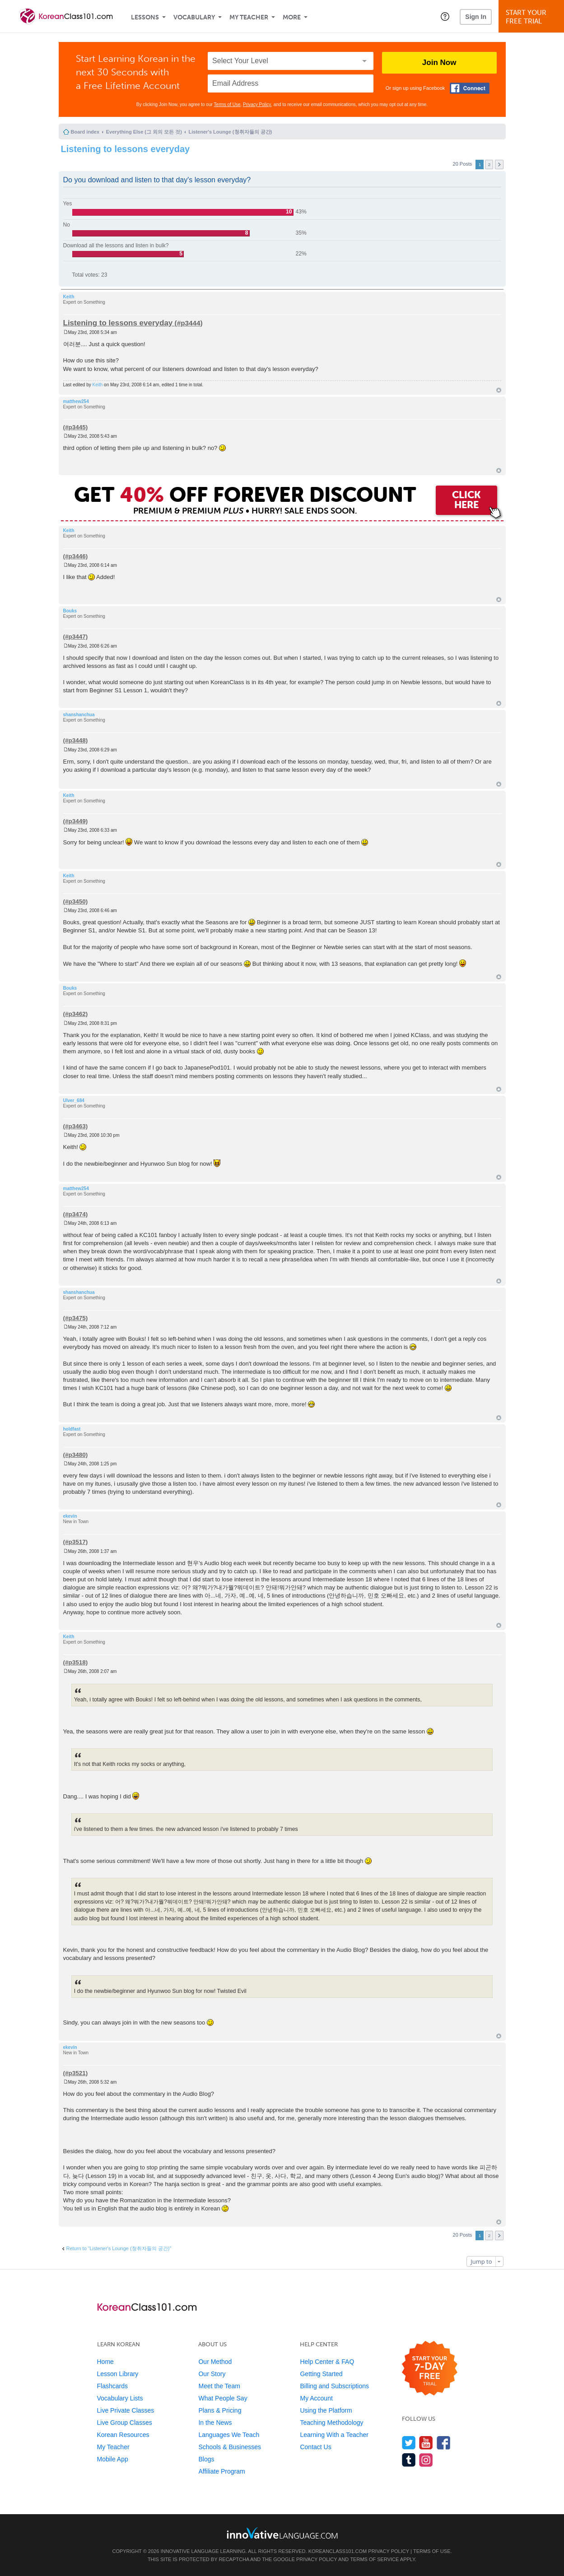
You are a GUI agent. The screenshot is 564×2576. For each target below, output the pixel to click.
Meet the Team (219, 2386)
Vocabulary (194, 17)
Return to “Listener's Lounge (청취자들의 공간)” (119, 2248)
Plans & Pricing (219, 2410)
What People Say (222, 2398)
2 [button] (489, 164)
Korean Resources (123, 2434)
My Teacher (248, 17)
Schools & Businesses (229, 2447)
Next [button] (499, 164)
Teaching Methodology (331, 2422)
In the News (215, 2422)
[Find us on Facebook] (444, 2443)
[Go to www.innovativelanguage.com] (282, 2533)
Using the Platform (326, 2410)
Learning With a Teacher (334, 2434)
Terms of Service (374, 2559)
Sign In (475, 16)
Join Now (439, 62)
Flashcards (112, 2386)
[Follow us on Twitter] (409, 2443)
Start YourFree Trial (532, 17)
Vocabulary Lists (120, 2398)
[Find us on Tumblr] (409, 2460)
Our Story (211, 2373)
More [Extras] (292, 17)
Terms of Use (227, 104)
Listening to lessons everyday (125, 149)
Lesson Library (118, 2373)
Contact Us (315, 2447)
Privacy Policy (257, 104)
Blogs (206, 2459)
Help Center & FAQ (327, 2361)
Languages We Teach (228, 2434)
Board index (85, 131)
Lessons (145, 17)
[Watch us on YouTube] (426, 2443)
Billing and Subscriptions (334, 2386)
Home (105, 2361)
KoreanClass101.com (337, 2551)
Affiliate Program (221, 2471)
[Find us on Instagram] (426, 2460)
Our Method (215, 2361)
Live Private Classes (125, 2410)
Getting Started (321, 2373)
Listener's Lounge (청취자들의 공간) (230, 131)
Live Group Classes (124, 2422)
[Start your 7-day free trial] (429, 2368)
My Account (316, 2398)
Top (498, 390)
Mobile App (112, 2459)
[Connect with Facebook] (469, 88)
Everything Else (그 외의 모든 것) (144, 131)
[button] (445, 16)
